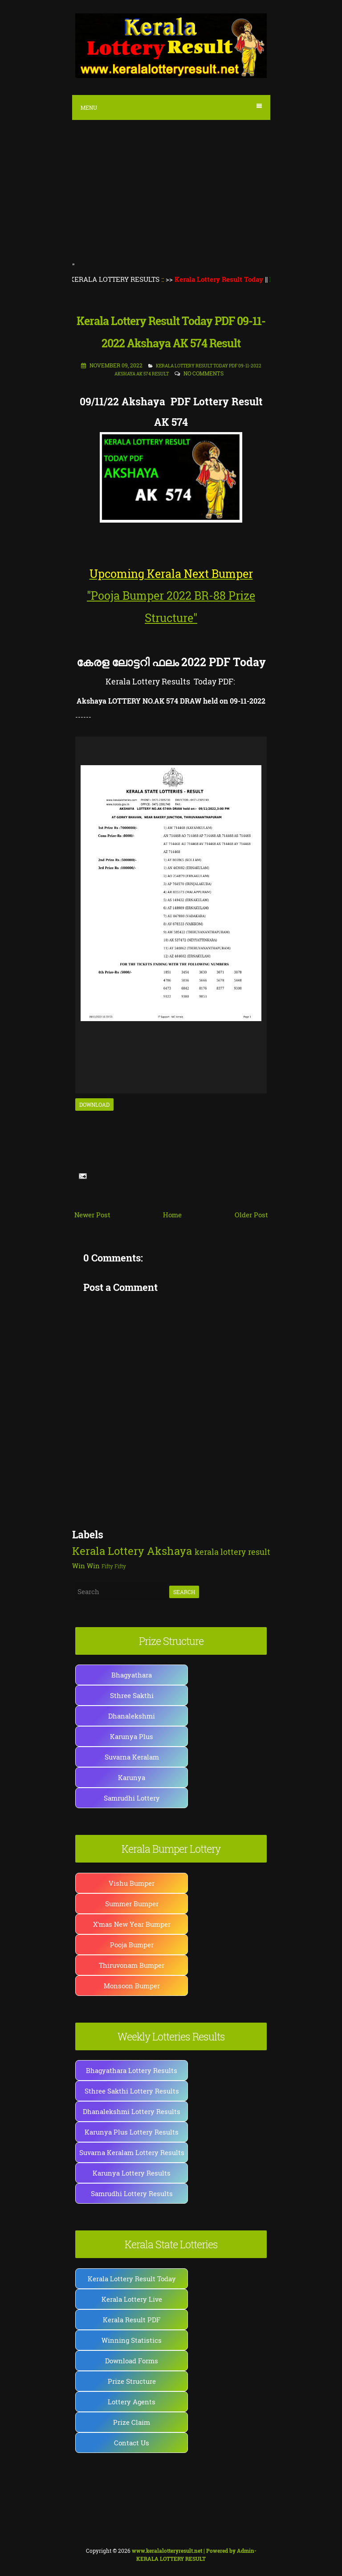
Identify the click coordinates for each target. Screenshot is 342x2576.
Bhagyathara (131, 1674)
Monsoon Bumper (132, 1985)
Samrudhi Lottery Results (132, 2193)
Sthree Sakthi (132, 1695)
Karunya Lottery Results (132, 2172)
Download (94, 1104)
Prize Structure (132, 2381)
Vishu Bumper (132, 1883)
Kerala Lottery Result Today (132, 2278)
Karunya (131, 1777)
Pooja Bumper (132, 1944)
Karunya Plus (131, 1736)
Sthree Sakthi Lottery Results (132, 2090)
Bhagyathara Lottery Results (131, 2070)
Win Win (86, 1565)
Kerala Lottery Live (132, 2299)
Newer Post (92, 1214)
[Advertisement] (171, 192)
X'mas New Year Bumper (132, 1924)
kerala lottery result (232, 1551)
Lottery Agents (131, 2401)
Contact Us (131, 2442)
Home (172, 1214)
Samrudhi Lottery (132, 1797)
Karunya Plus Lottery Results (132, 2131)
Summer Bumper (132, 1903)
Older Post (251, 1214)
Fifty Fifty (114, 1566)
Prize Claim (131, 2422)
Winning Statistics (132, 2340)
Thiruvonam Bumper (131, 1965)
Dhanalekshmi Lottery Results (131, 2111)
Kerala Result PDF (131, 2319)
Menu (171, 107)
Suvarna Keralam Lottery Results (131, 2152)
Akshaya (169, 1551)
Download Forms (131, 2360)
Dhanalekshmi (131, 1715)
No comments (203, 373)
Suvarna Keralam (132, 1756)
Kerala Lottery (108, 1551)
